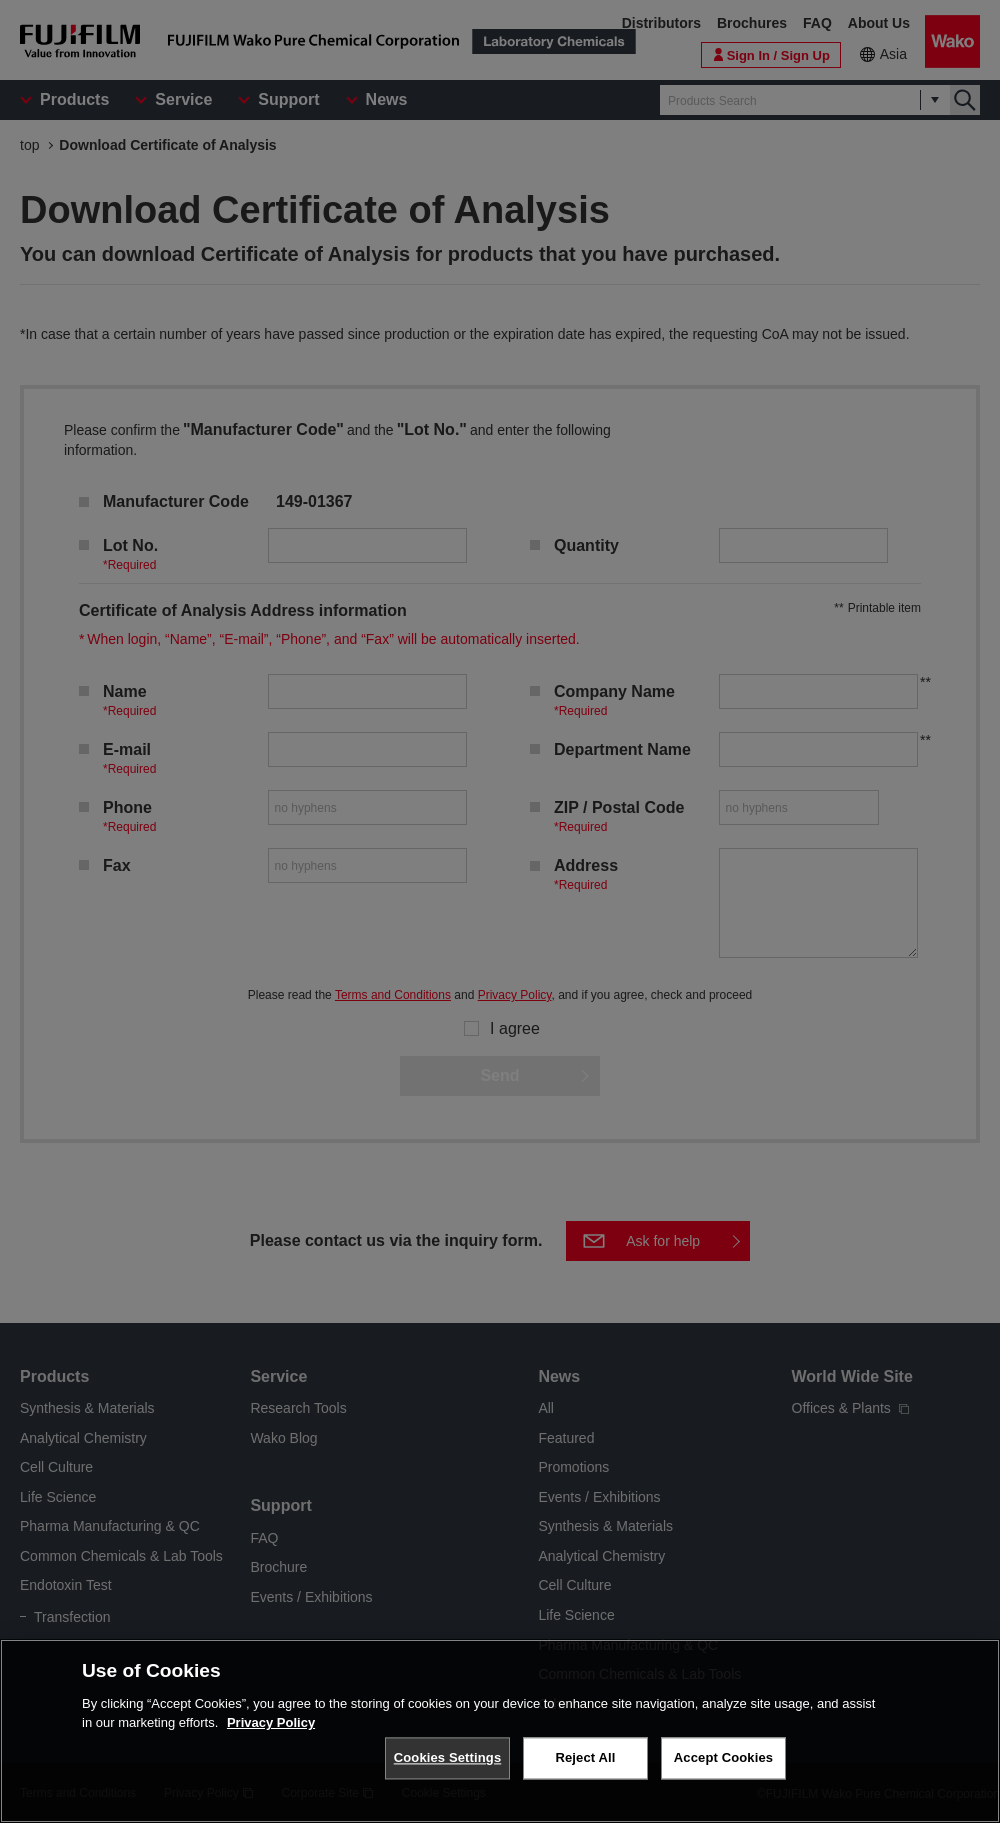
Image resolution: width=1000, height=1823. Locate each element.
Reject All (585, 1758)
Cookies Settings (448, 1758)
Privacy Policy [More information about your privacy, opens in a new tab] (271, 1723)
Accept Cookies (723, 1758)
